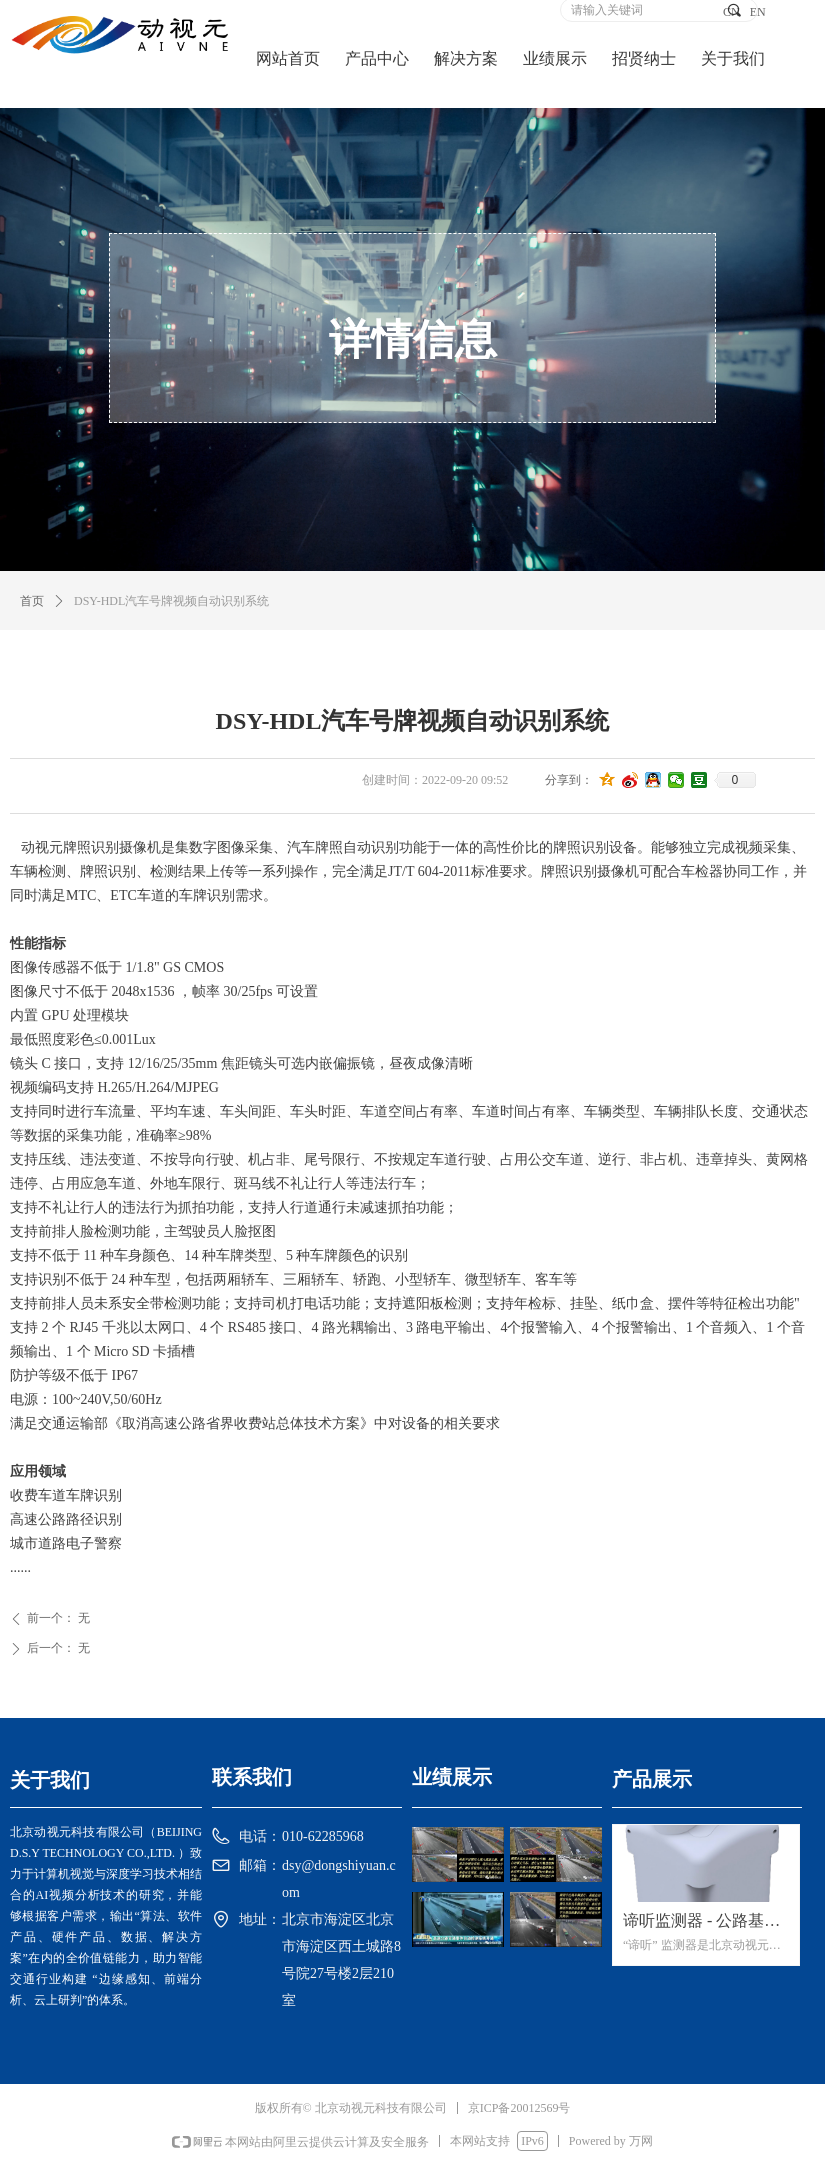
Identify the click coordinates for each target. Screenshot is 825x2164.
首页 (32, 601)
